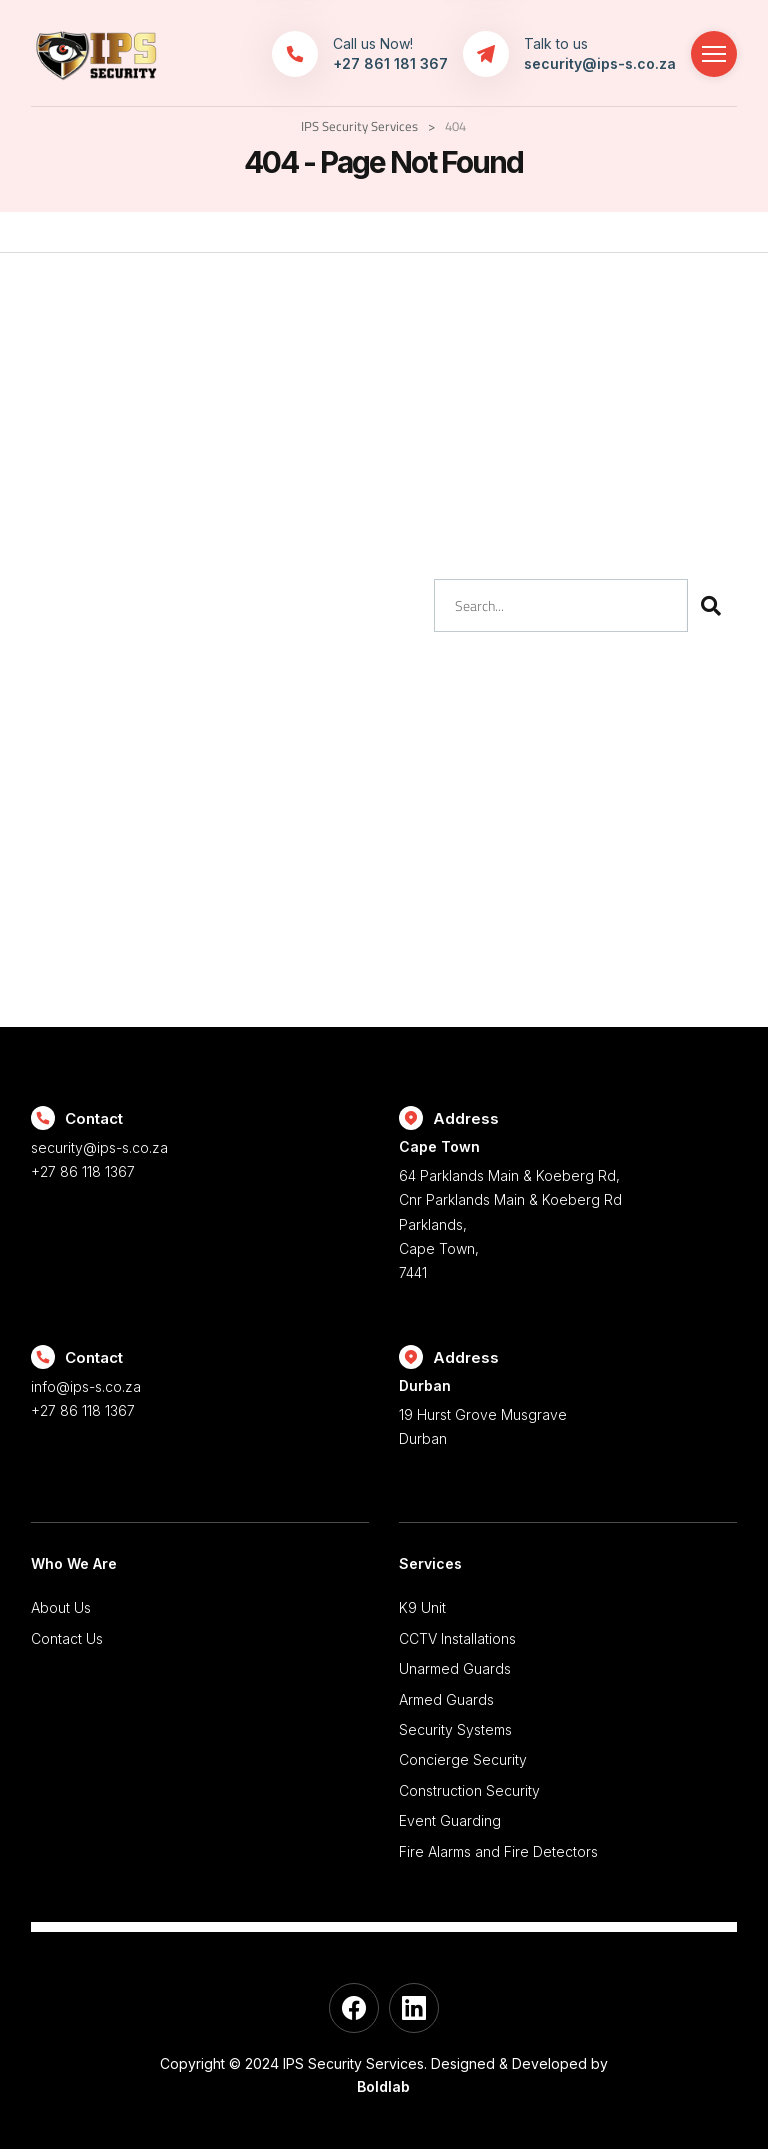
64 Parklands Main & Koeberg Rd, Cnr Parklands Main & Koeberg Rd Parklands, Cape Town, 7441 (568, 1208)
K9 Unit (422, 1607)
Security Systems (455, 1729)
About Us (61, 1607)
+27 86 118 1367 (83, 1171)
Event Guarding (450, 1820)
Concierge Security (463, 1759)
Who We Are (74, 1563)
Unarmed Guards (455, 1668)
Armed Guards (446, 1699)
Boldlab (383, 2086)
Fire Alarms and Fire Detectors (498, 1851)
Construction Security (469, 1790)
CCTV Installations (457, 1638)
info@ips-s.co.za (86, 1386)
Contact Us (67, 1638)
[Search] (710, 605)
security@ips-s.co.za (99, 1147)
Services (430, 1563)
